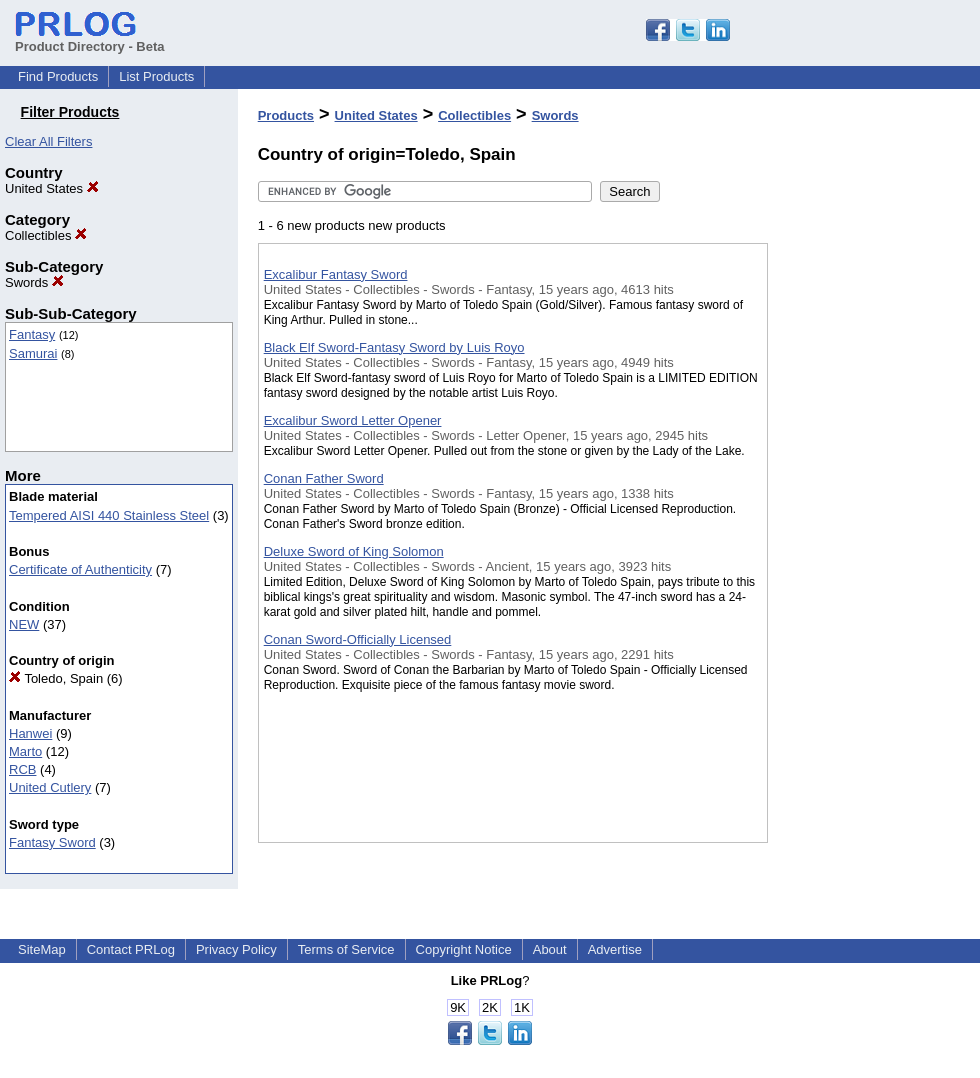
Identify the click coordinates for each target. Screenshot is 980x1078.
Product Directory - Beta (90, 39)
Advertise (615, 949)
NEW (24, 624)
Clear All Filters (48, 141)
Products (286, 115)
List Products (156, 76)
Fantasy (32, 334)
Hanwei (30, 733)
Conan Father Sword (324, 478)
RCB (22, 769)
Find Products (58, 76)
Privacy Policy (236, 949)
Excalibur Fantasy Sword (336, 274)
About (550, 949)
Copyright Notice (464, 949)
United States (52, 188)
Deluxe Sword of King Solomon (354, 551)
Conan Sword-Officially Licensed (358, 639)
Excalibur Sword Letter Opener (353, 420)
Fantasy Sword (52, 842)
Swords (34, 282)
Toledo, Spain (56, 678)
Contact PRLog (131, 949)
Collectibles (46, 235)
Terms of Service (346, 949)
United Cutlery (50, 787)
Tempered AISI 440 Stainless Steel (109, 515)
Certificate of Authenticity (80, 569)
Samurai (33, 353)
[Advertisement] (868, 519)
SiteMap (42, 949)
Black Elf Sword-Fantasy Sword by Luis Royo (394, 347)
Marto (25, 751)
